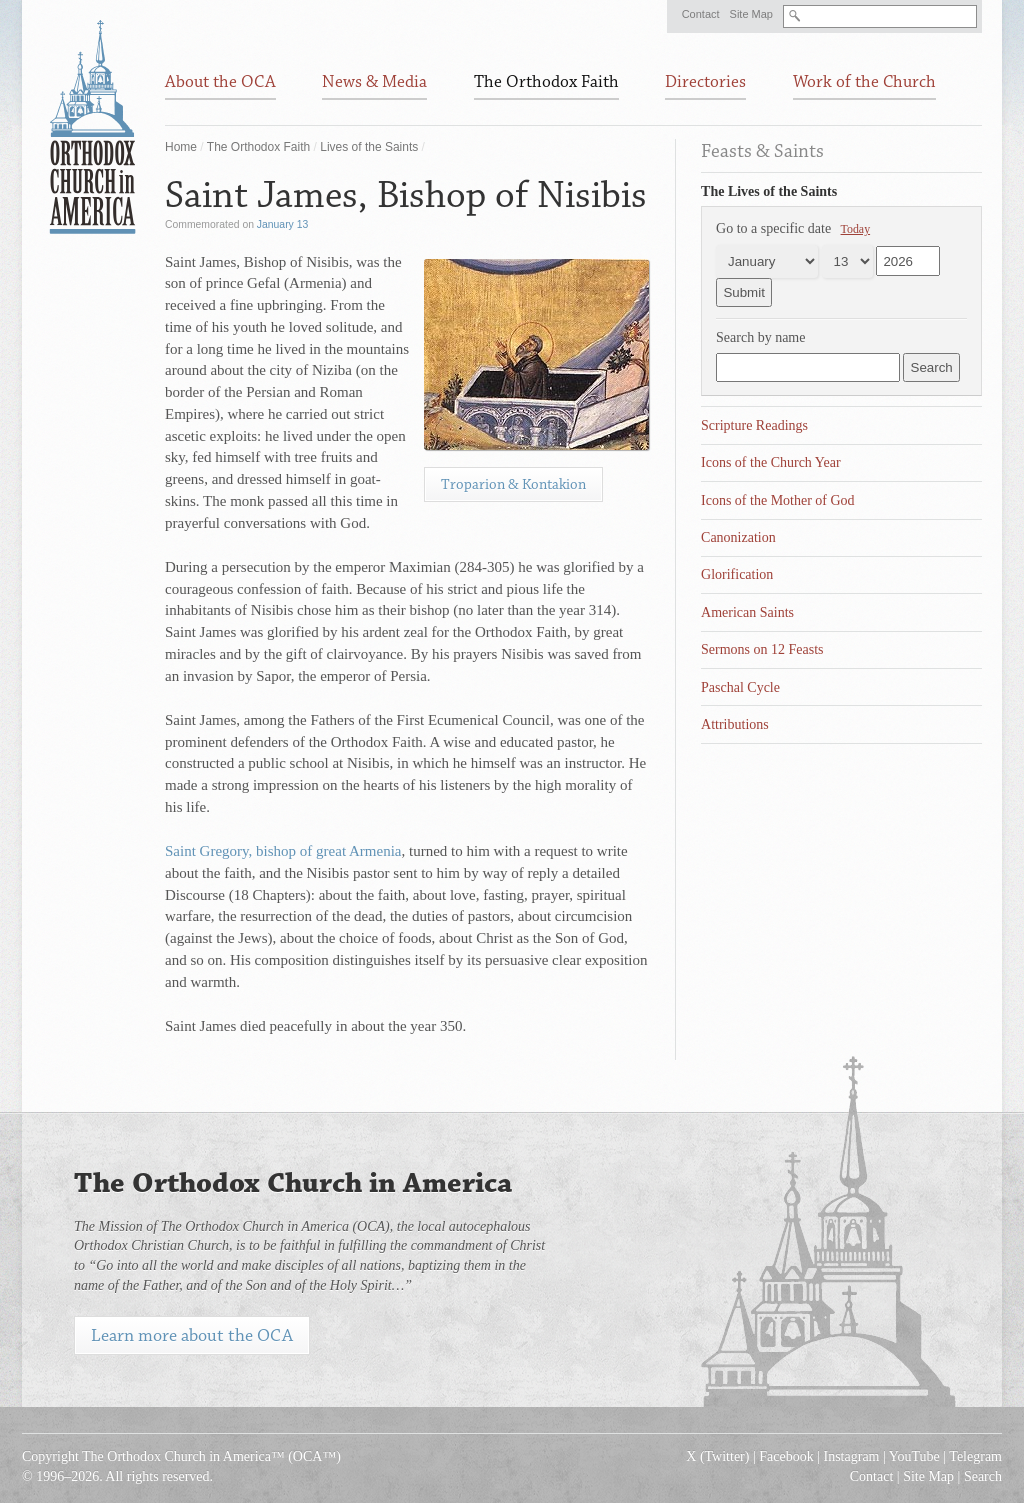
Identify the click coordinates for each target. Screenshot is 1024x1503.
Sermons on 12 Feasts (762, 649)
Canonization (738, 537)
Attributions (735, 724)
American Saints (747, 612)
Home (181, 147)
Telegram (975, 1456)
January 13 (282, 224)
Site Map (751, 14)
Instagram (852, 1456)
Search (983, 1476)
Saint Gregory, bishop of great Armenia (283, 851)
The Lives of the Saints (769, 191)
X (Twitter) (717, 1456)
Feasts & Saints (762, 151)
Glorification (737, 574)
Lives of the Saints (369, 147)
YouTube (914, 1456)
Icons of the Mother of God (778, 500)
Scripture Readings (754, 425)
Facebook (786, 1456)
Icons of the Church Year (771, 462)
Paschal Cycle (740, 687)
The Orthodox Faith (258, 147)
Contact (701, 14)
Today (856, 229)
